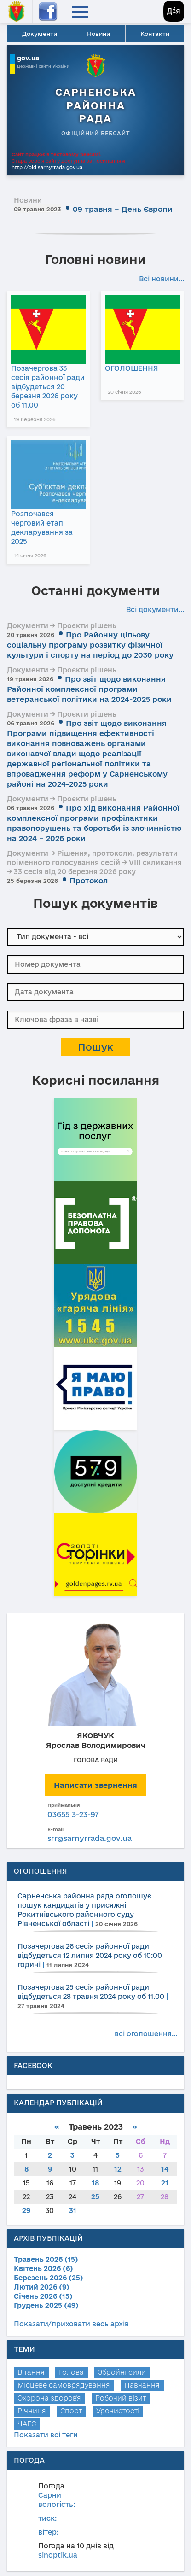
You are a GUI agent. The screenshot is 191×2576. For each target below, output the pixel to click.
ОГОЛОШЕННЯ (131, 368)
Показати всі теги (46, 2435)
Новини (98, 33)
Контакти (154, 33)
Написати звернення (95, 1785)
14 (164, 2169)
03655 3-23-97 (72, 1814)
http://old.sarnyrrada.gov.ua (47, 167)
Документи (39, 33)
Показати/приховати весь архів (71, 2324)
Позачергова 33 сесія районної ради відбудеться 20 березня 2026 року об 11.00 (48, 386)
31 (72, 2210)
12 (118, 2169)
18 (95, 2183)
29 (26, 2210)
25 (95, 2197)
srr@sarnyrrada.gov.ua (89, 1838)
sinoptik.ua (57, 2555)
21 (164, 2183)
